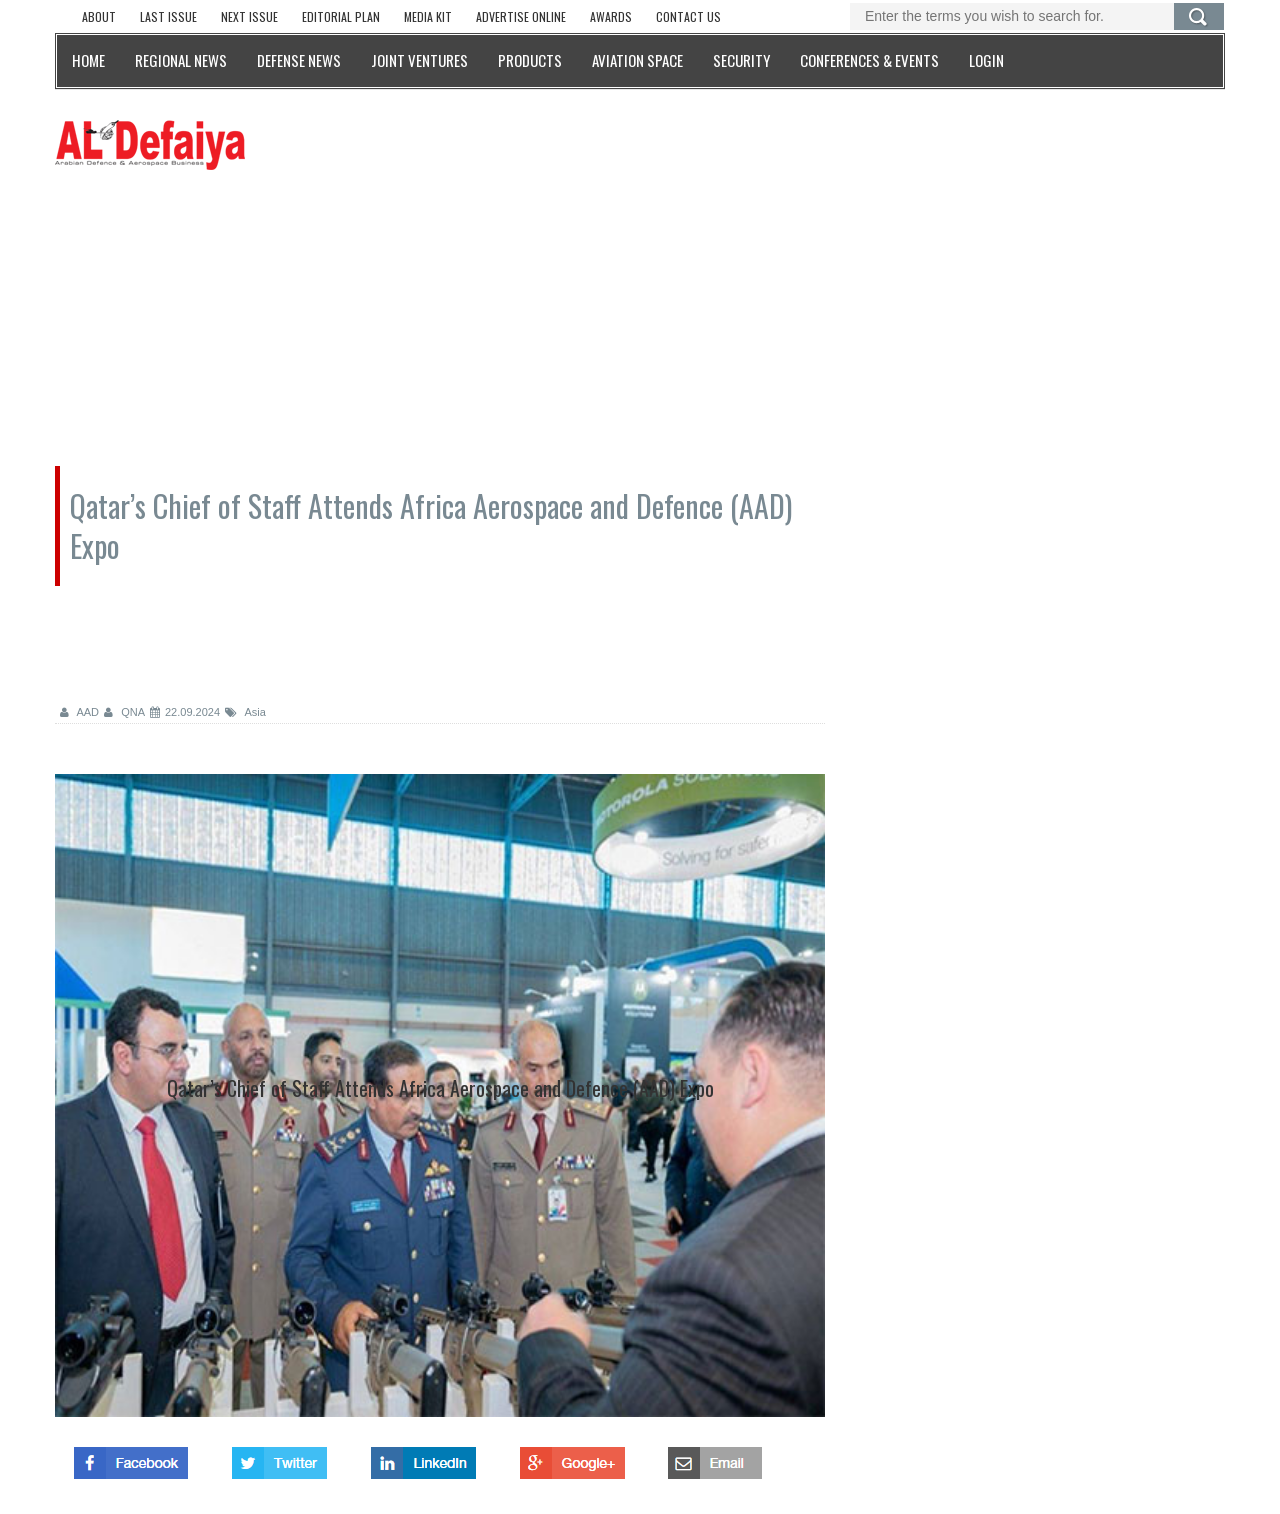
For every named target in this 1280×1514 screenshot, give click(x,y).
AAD (79, 712)
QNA (124, 712)
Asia (245, 712)
